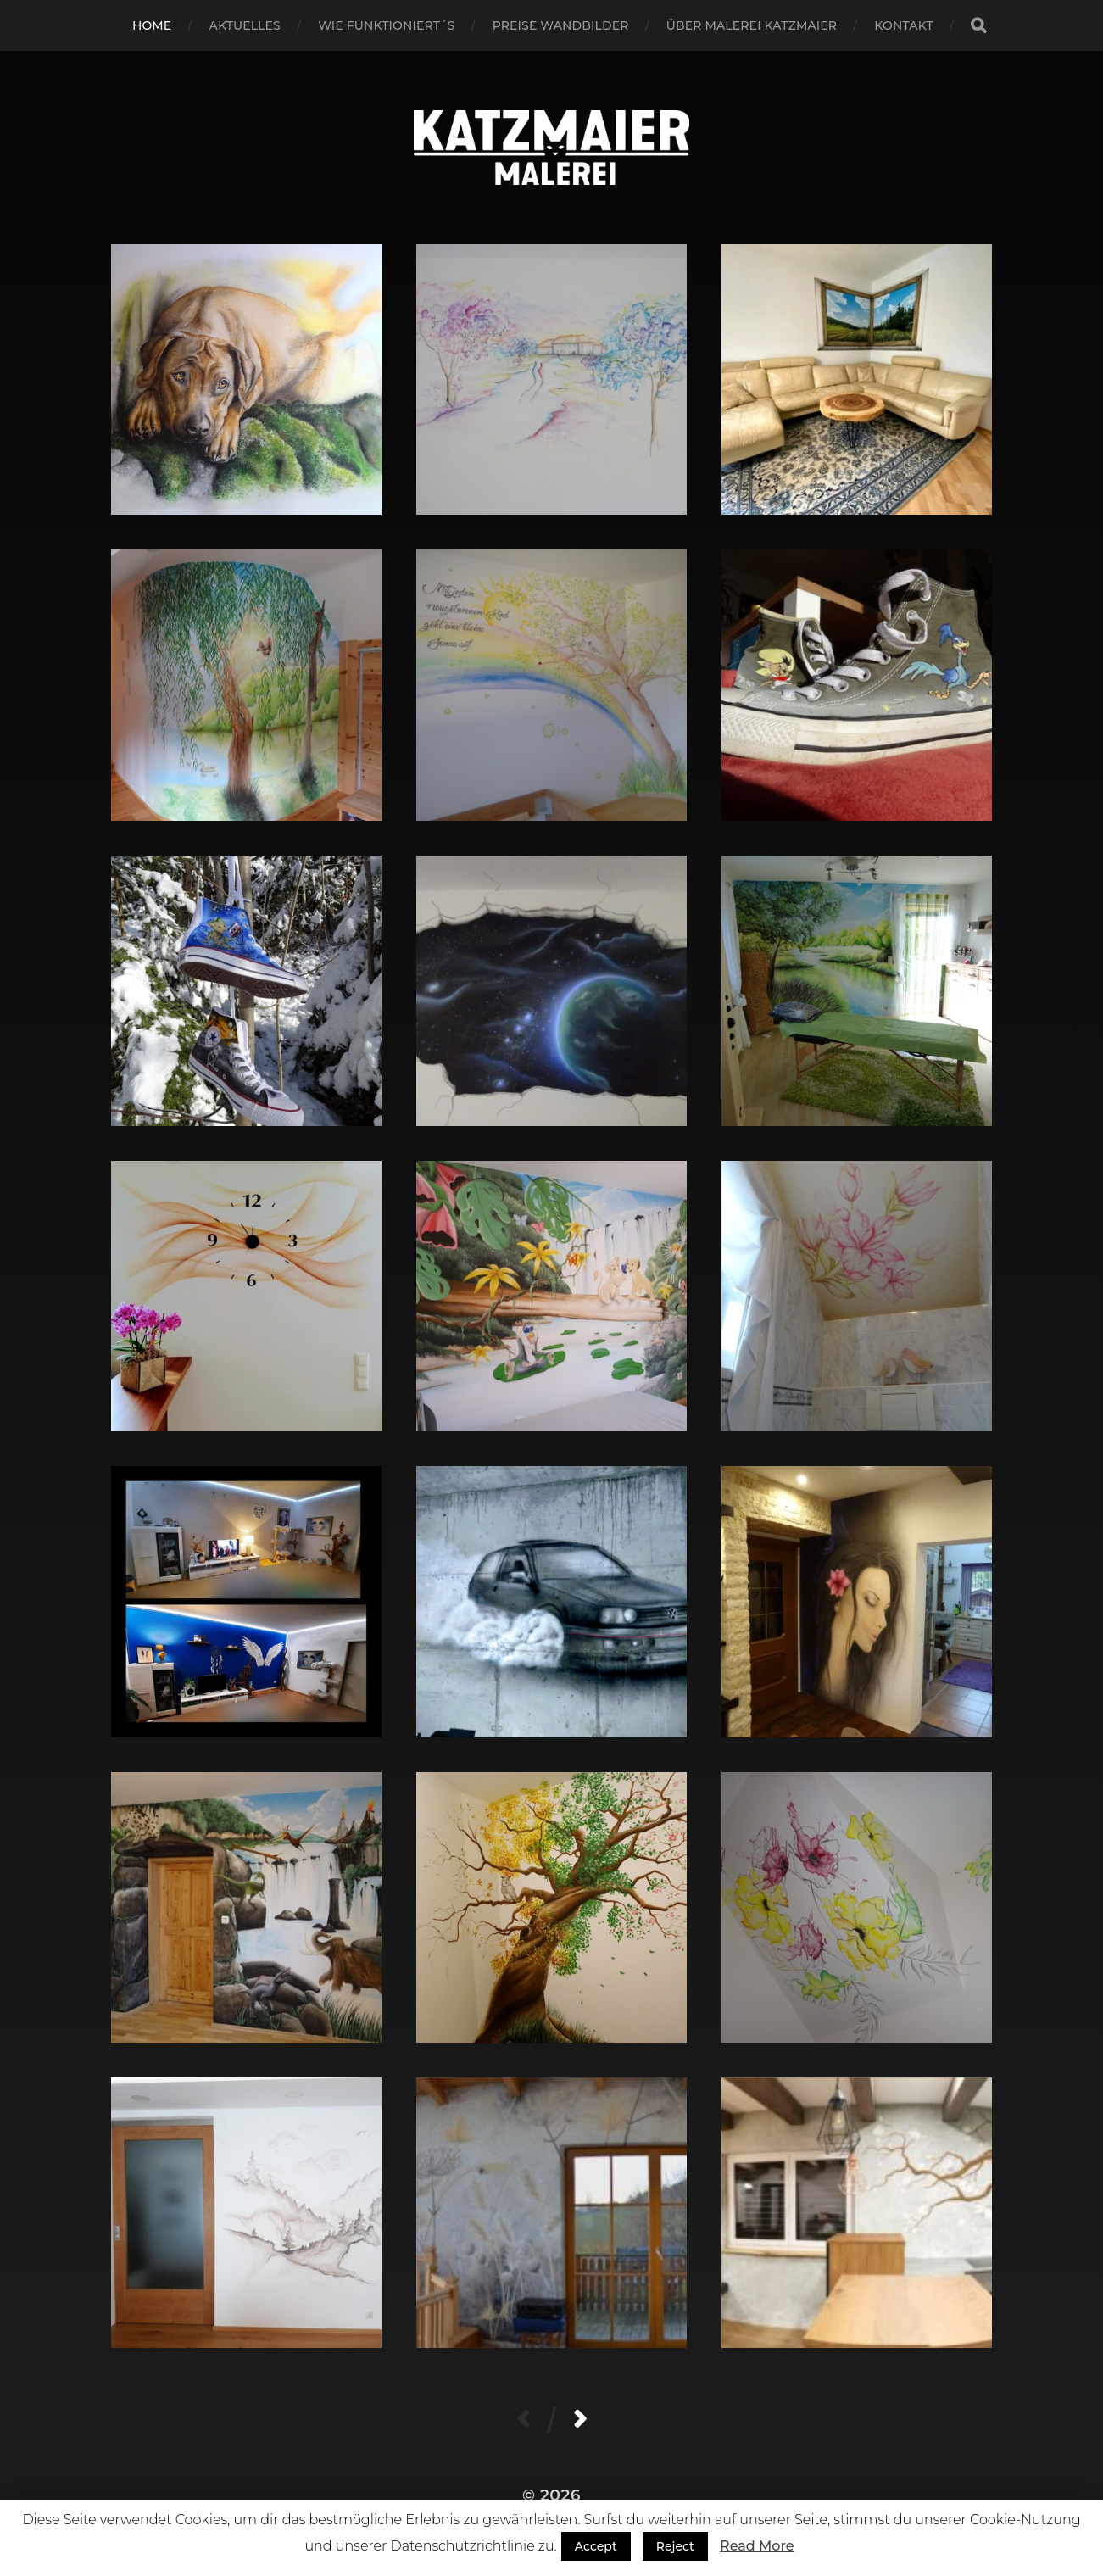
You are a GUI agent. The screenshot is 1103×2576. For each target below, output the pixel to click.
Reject (675, 2546)
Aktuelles (245, 25)
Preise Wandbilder (561, 25)
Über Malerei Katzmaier (751, 25)
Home (151, 25)
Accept (596, 2546)
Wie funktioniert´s (386, 25)
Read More (757, 2546)
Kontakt (903, 25)
